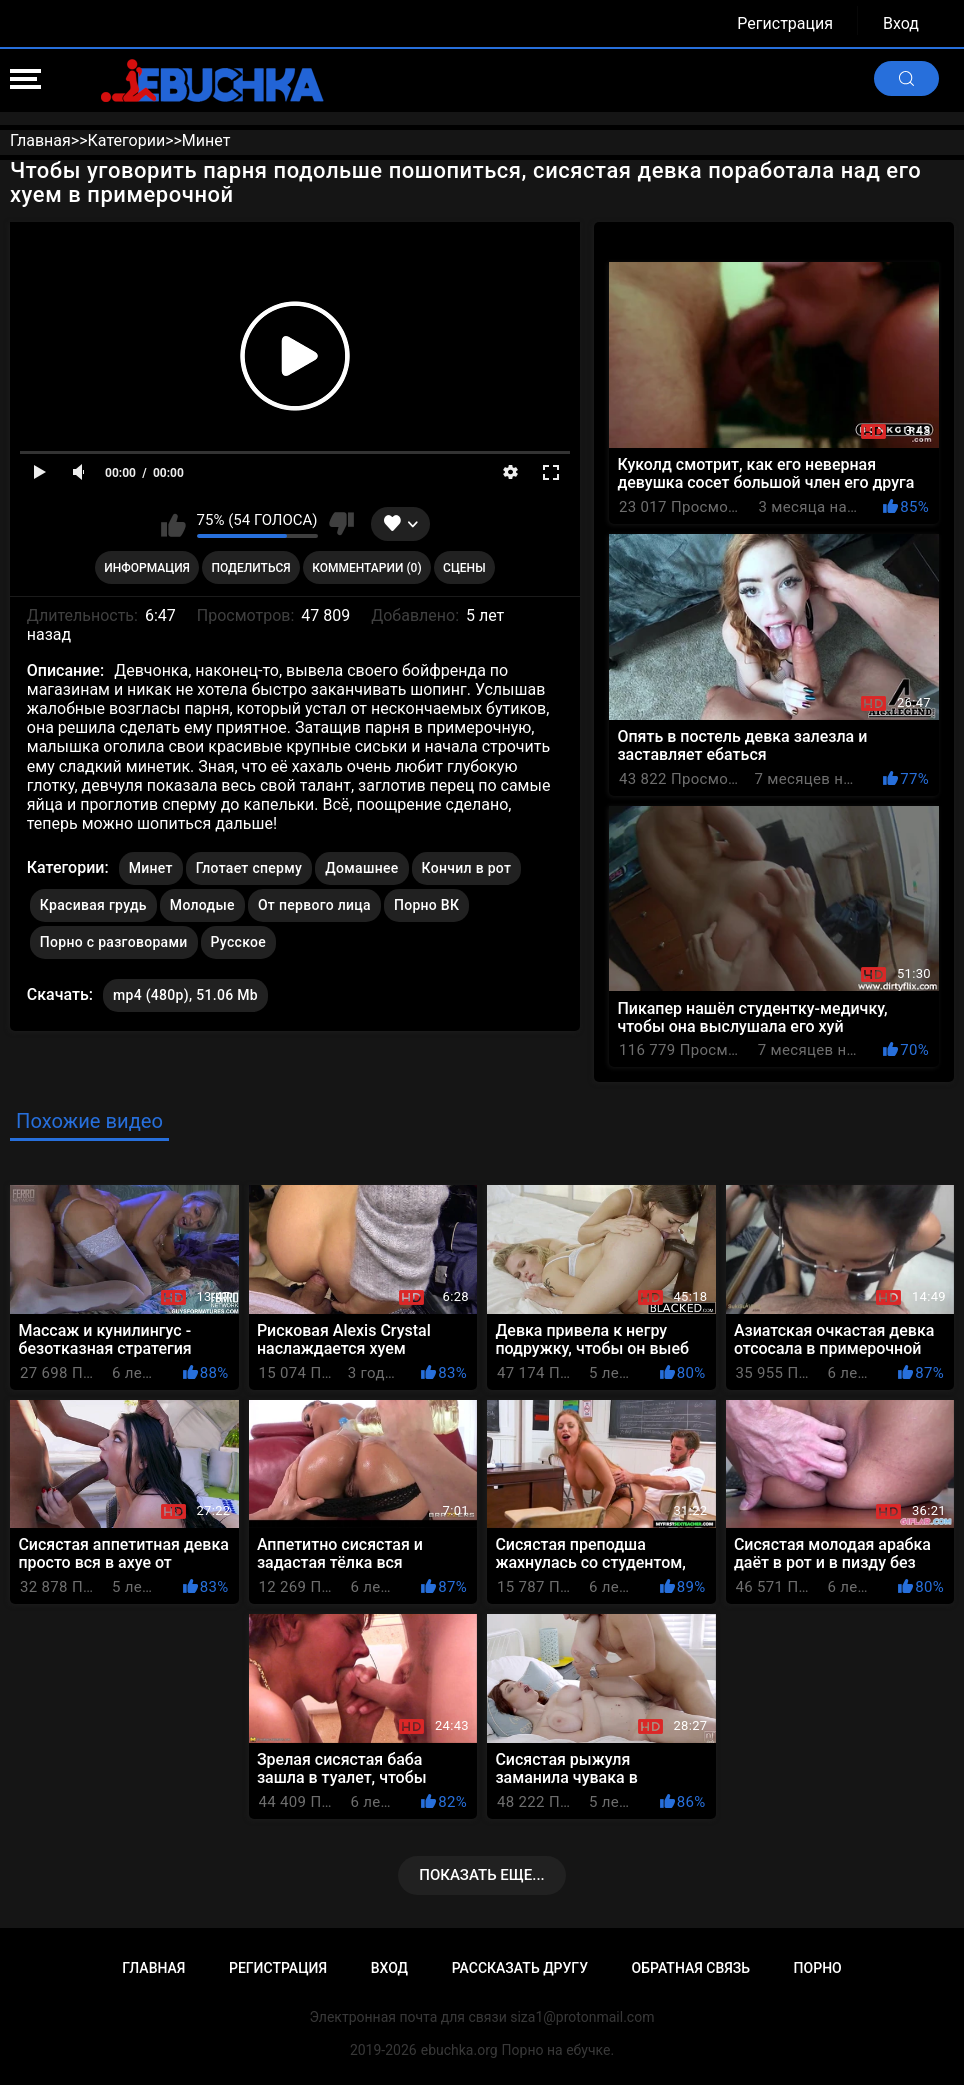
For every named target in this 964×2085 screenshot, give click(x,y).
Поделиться (250, 568)
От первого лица (314, 905)
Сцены (464, 568)
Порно (818, 1968)
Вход (901, 23)
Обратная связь (691, 1968)
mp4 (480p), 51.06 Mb (185, 995)
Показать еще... (482, 1875)
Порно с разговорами (114, 942)
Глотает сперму (249, 868)
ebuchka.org (459, 2050)
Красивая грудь (93, 905)
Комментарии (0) (366, 568)
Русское (238, 942)
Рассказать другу (520, 1968)
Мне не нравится (341, 524)
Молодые (202, 905)
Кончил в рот (467, 868)
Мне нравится (173, 524)
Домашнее (361, 868)
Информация (147, 568)
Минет (151, 868)
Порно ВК (426, 905)
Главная (153, 1968)
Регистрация (785, 23)
